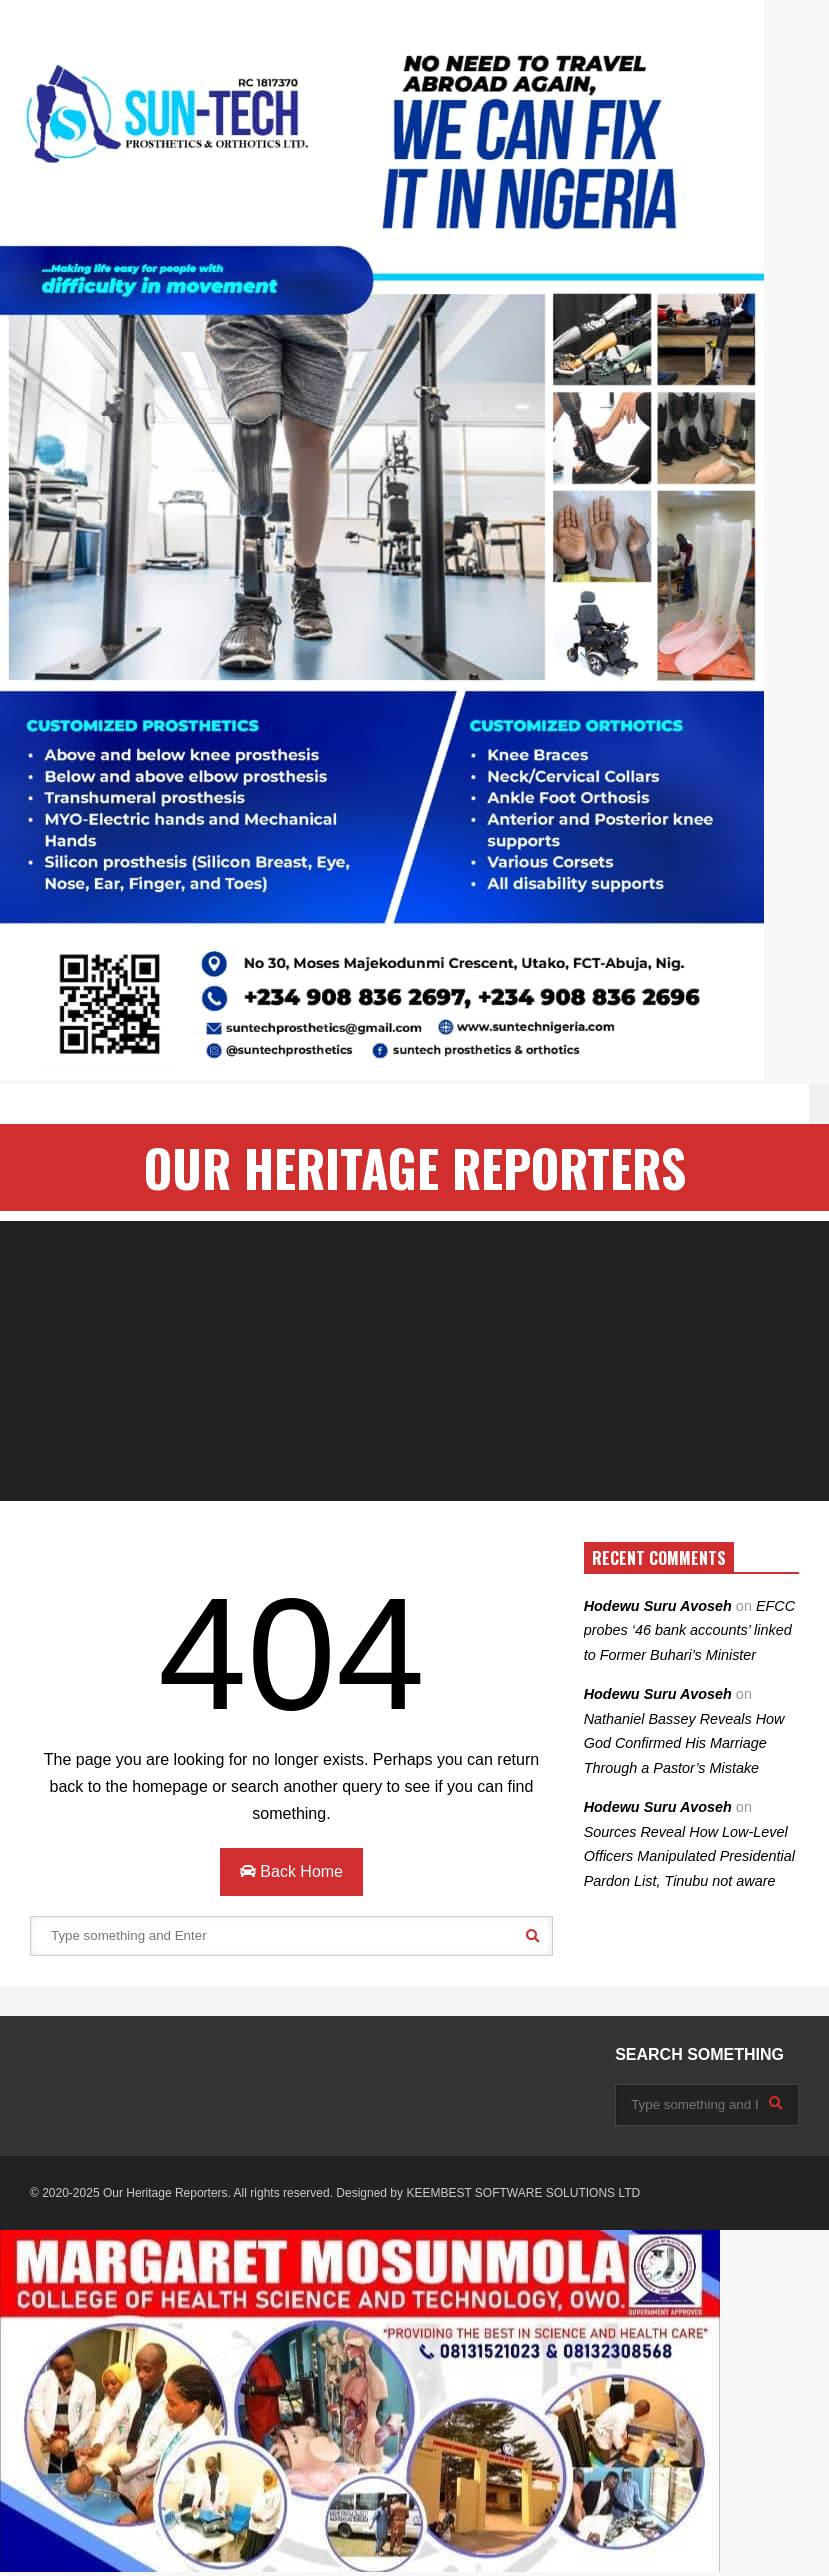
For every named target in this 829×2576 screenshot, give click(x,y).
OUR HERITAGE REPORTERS (415, 1167)
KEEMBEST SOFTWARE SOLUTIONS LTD (523, 2193)
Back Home (291, 1871)
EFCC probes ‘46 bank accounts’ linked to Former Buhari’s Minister (689, 1630)
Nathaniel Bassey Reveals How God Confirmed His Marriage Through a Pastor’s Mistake (684, 1743)
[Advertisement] (414, 1361)
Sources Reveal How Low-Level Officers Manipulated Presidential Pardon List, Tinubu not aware (689, 1856)
